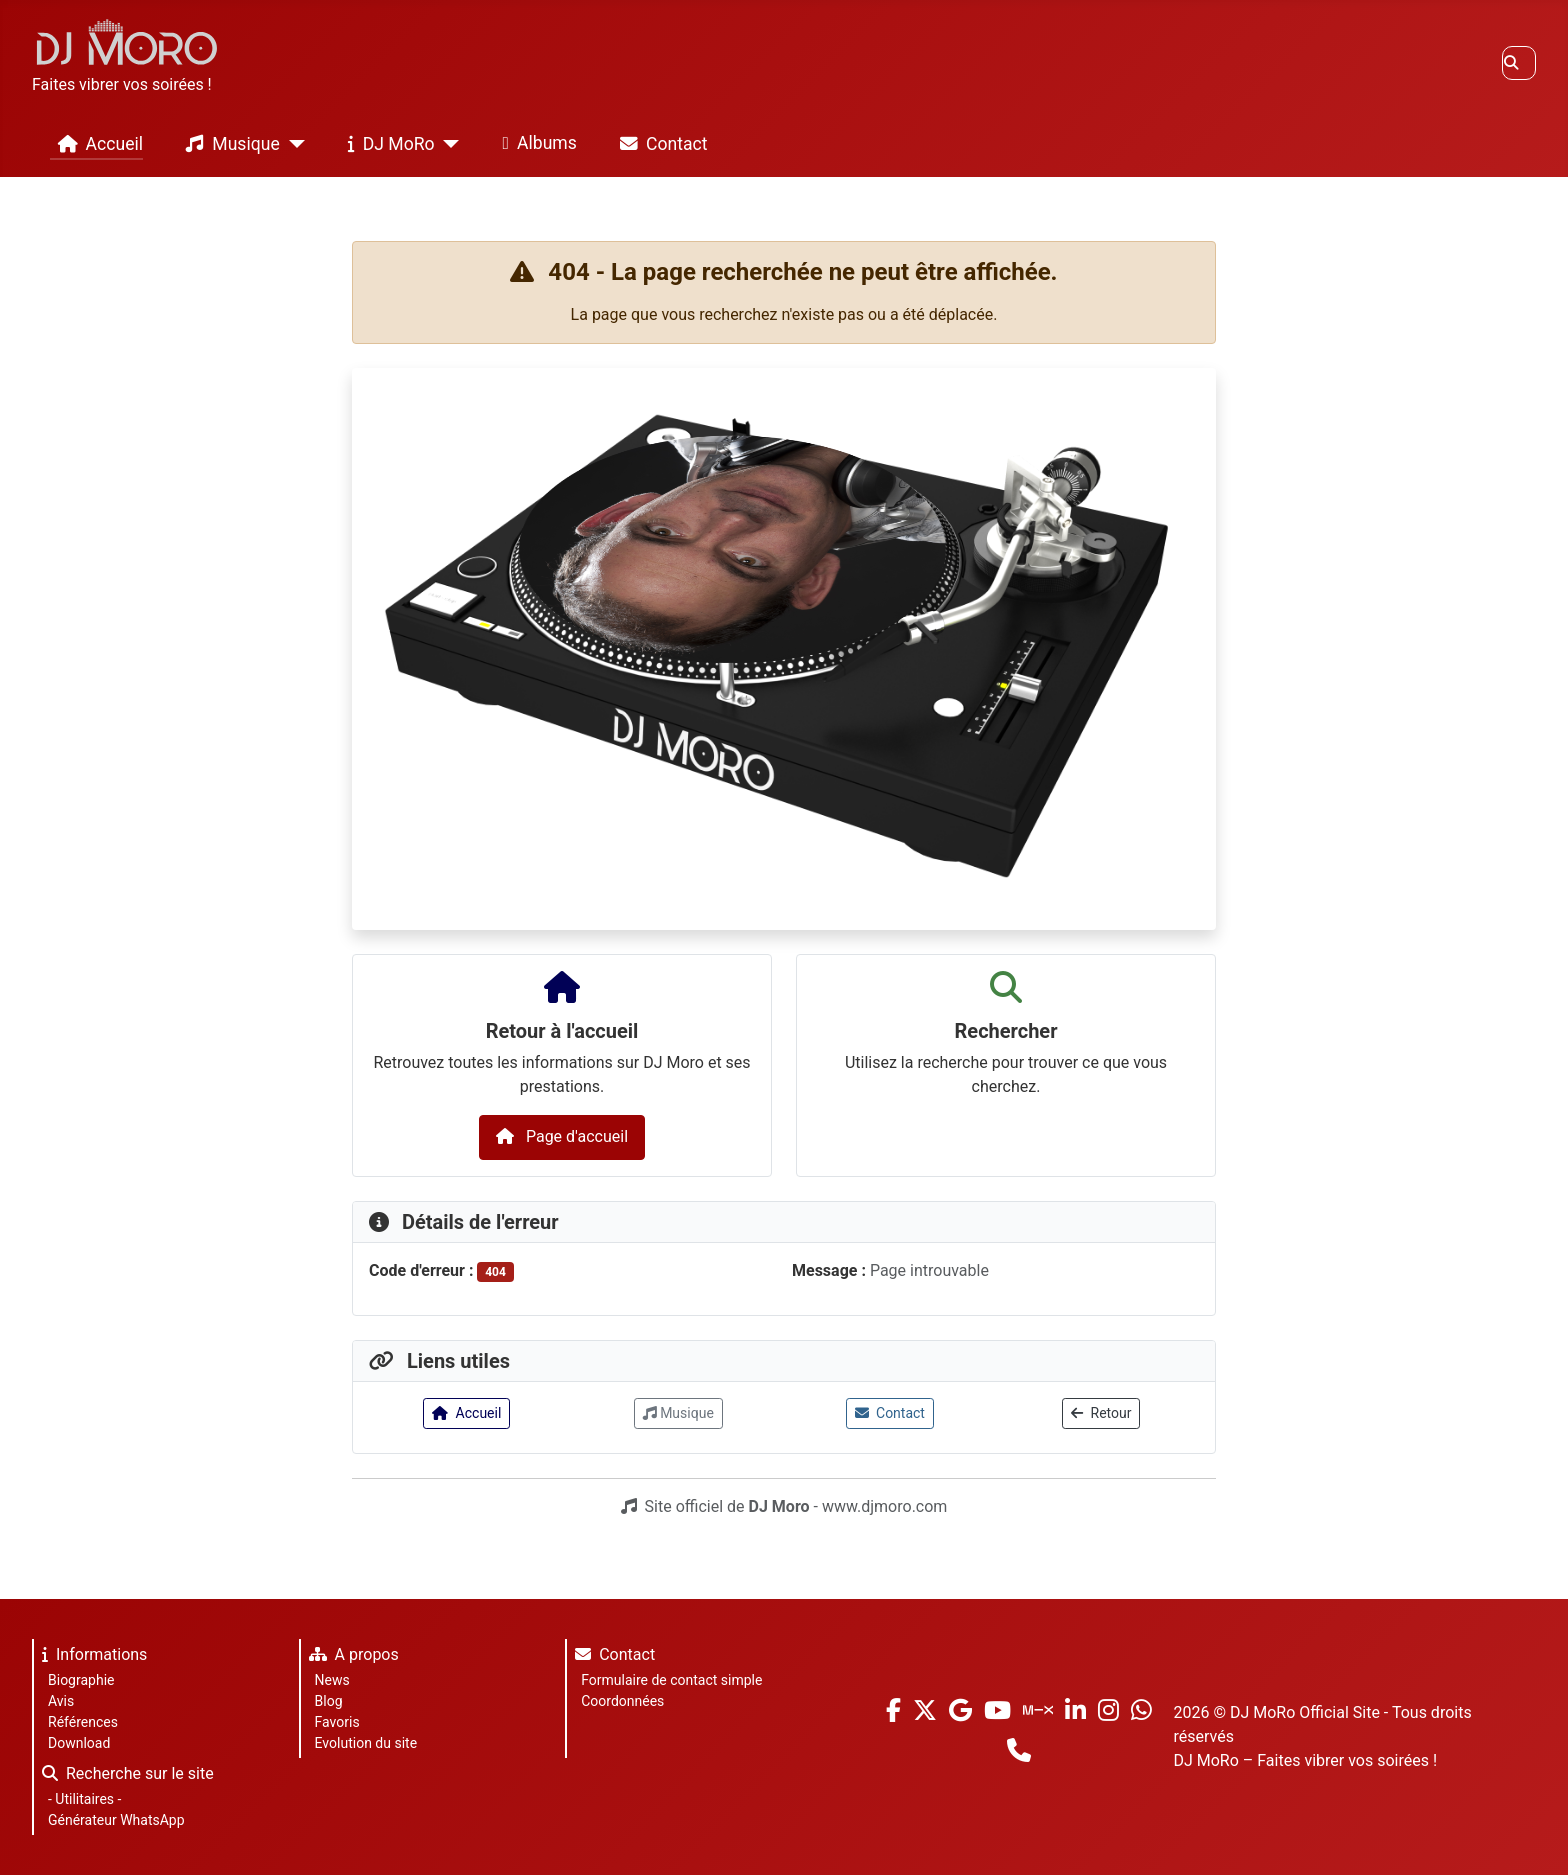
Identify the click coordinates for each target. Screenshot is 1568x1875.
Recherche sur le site (124, 1776)
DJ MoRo (387, 144)
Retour (1101, 1413)
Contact (660, 144)
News (332, 1680)
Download (79, 1743)
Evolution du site (366, 1743)
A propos (350, 1657)
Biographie (81, 1680)
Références (83, 1722)
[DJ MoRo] (447, 144)
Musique (228, 144)
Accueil (96, 144)
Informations (90, 1657)
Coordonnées (622, 1701)
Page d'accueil (562, 1136)
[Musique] (292, 144)
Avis (61, 1701)
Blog (329, 1701)
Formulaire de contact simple (671, 1680)
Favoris (337, 1722)
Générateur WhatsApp (116, 1820)
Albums (536, 144)
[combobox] (1519, 63)
